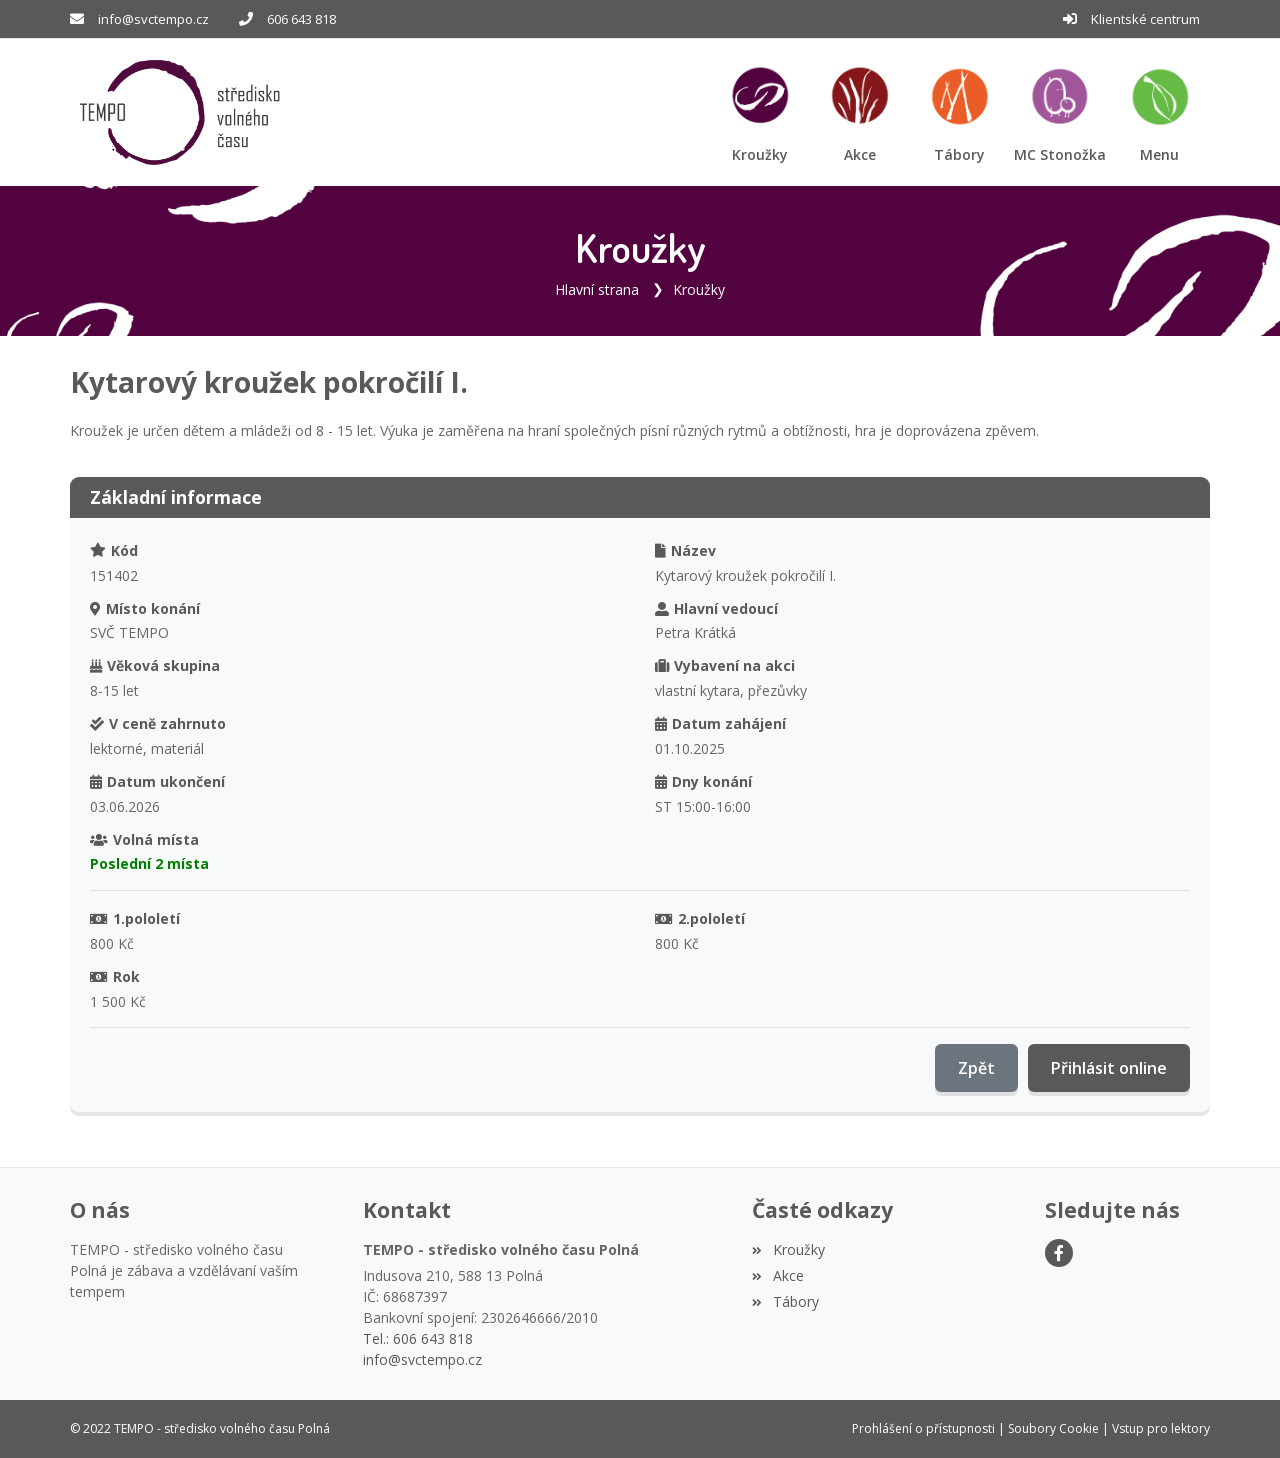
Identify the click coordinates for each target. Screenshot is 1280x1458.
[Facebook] (1059, 1253)
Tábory (785, 1301)
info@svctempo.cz (153, 19)
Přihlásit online (1109, 1068)
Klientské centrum (1145, 19)
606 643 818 (301, 19)
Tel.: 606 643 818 (418, 1338)
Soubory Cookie (1053, 1428)
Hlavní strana (597, 289)
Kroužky (699, 289)
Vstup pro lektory (1161, 1428)
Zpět (976, 1068)
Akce (777, 1275)
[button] (1160, 112)
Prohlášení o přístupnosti (923, 1428)
